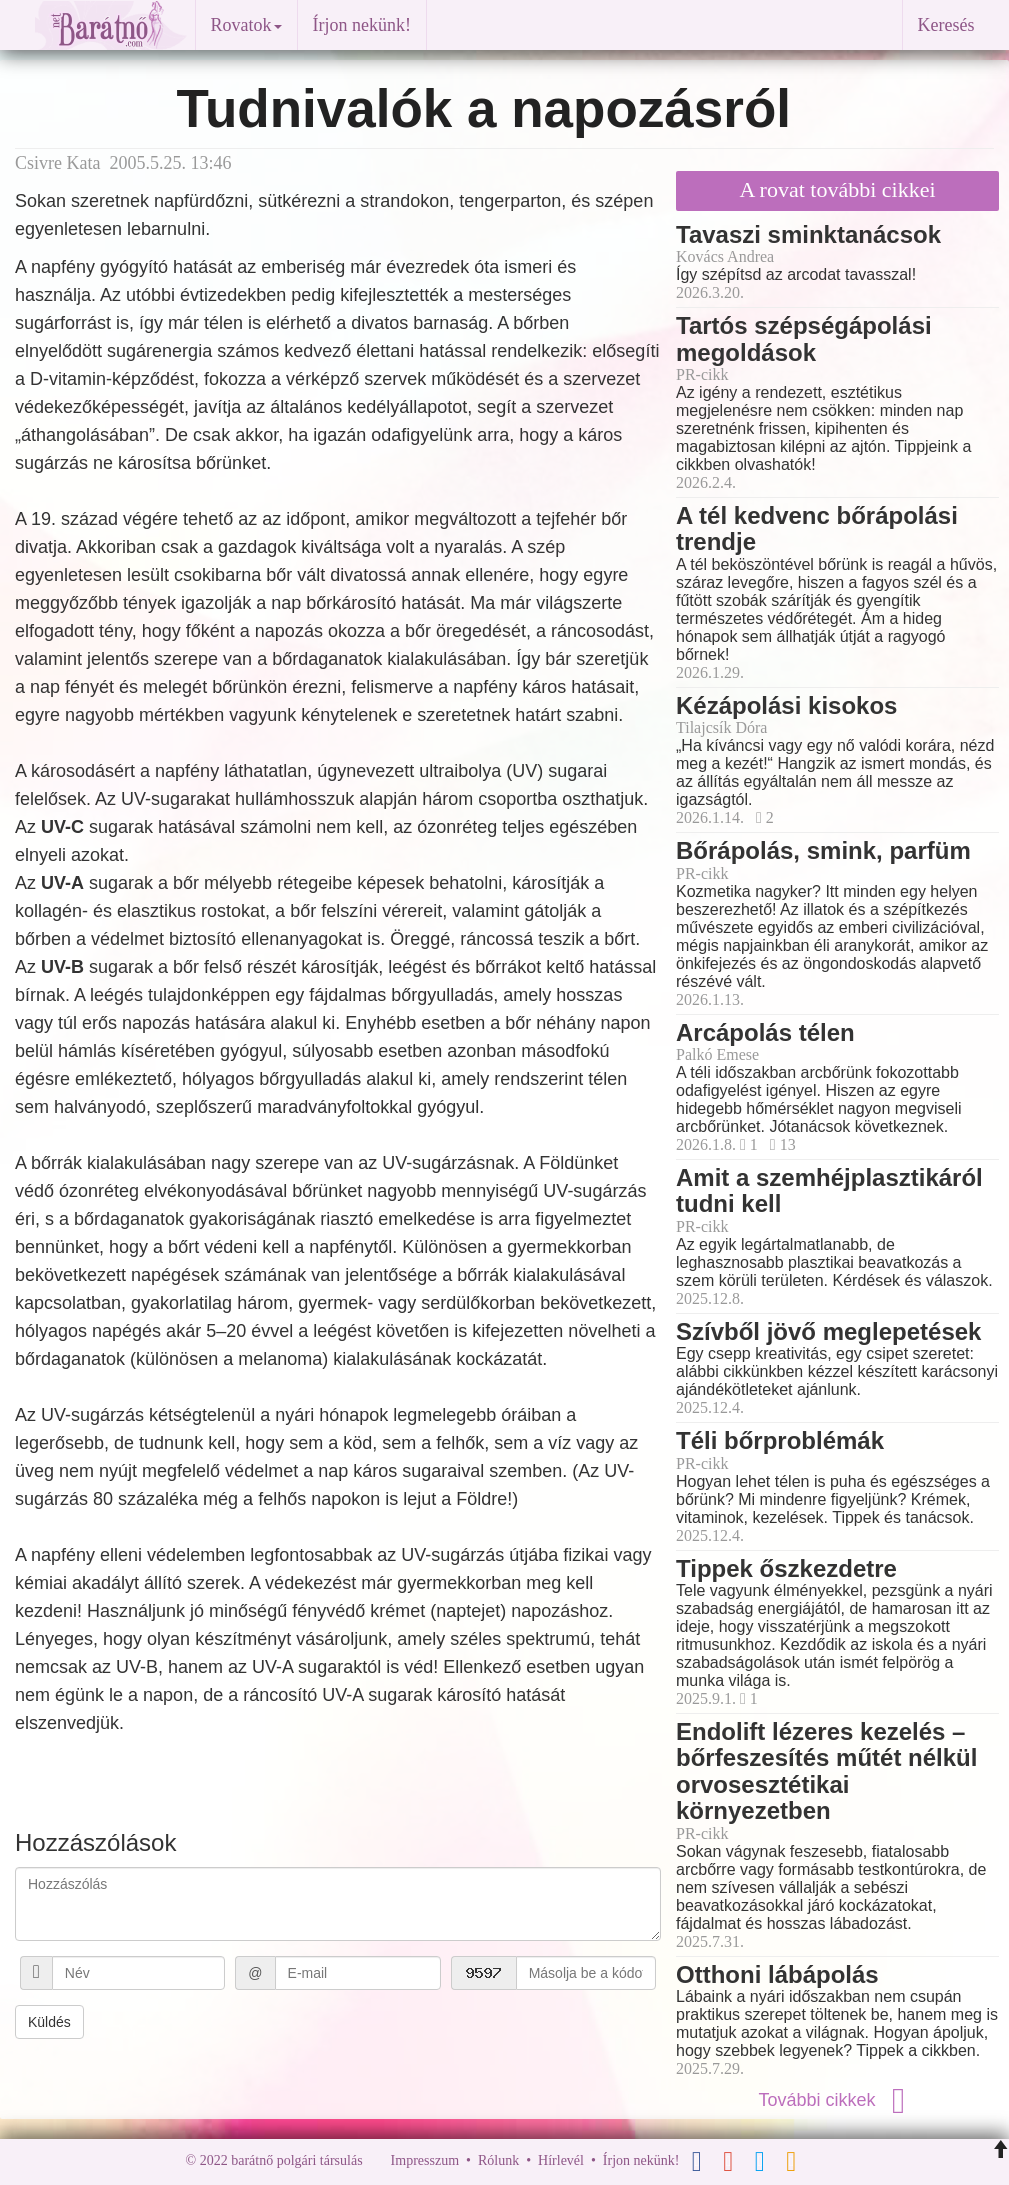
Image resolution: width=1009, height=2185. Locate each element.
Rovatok (246, 25)
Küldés (49, 2022)
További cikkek (837, 2100)
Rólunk (498, 2160)
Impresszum (425, 2160)
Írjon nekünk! (362, 25)
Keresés (946, 25)
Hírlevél (561, 2160)
